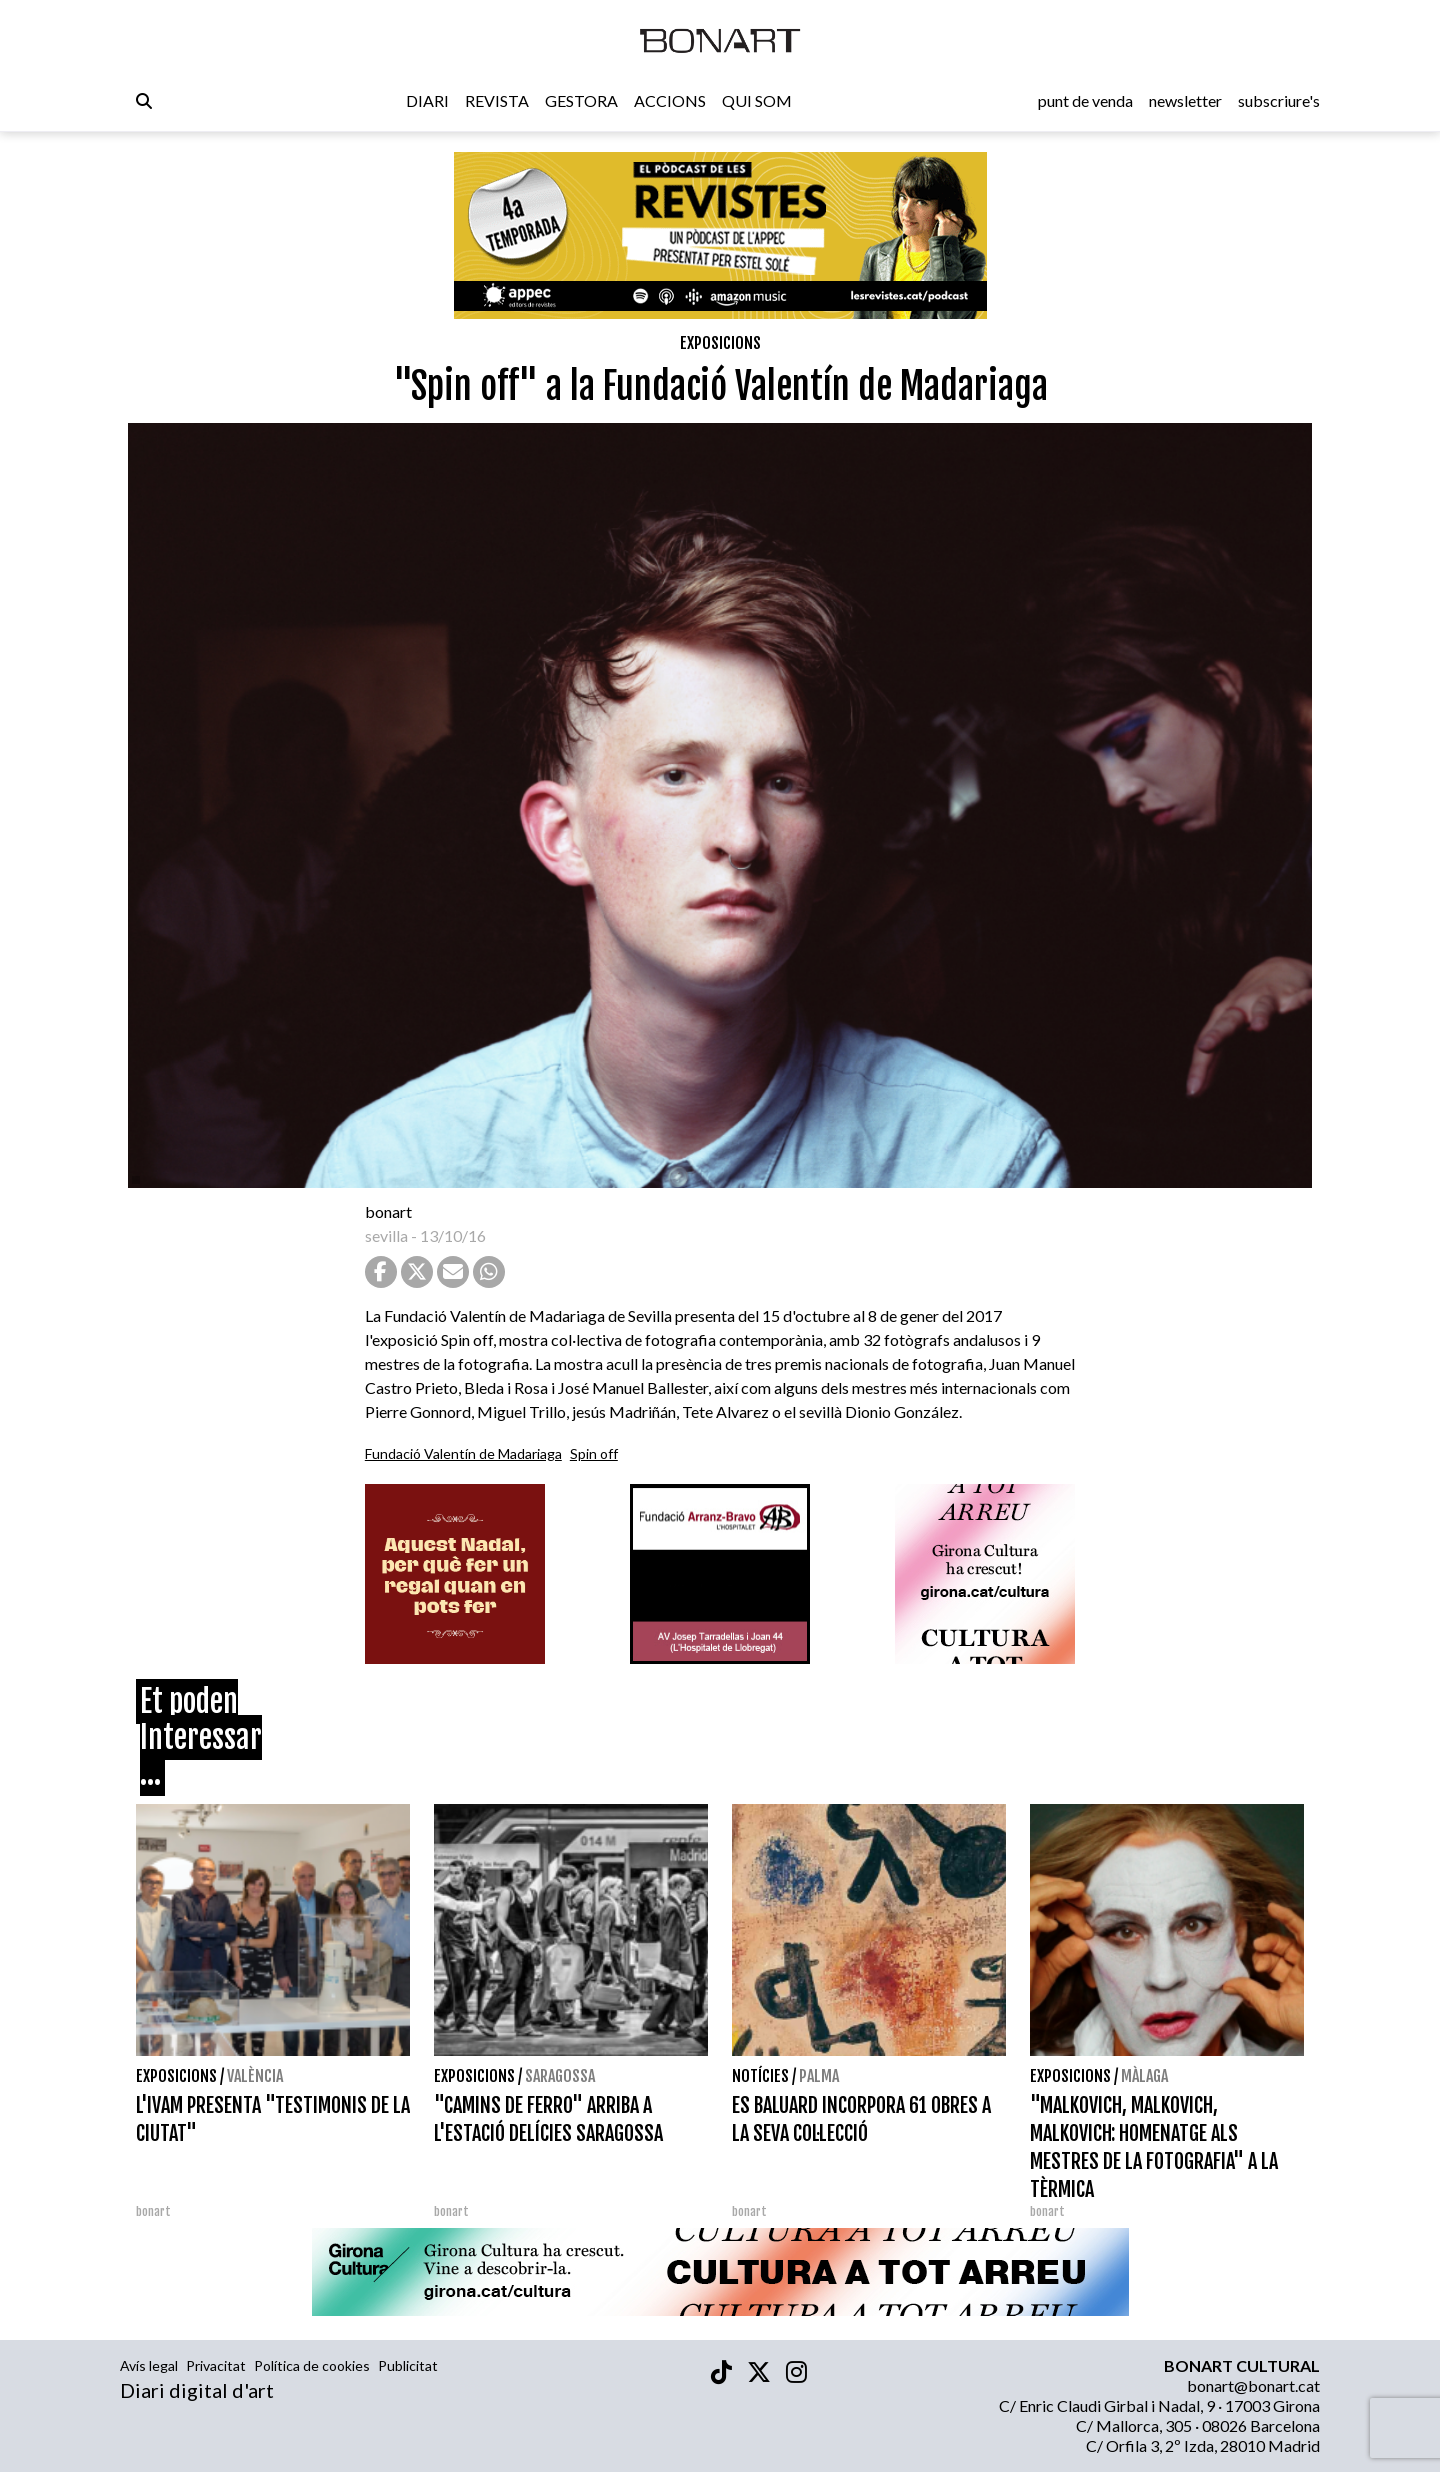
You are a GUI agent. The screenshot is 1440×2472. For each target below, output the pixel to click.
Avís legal (149, 2365)
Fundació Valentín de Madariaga (463, 1453)
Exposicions (720, 343)
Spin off (594, 1453)
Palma (819, 2076)
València (255, 2076)
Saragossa (560, 2076)
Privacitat (216, 2365)
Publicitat (408, 2365)
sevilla (386, 1235)
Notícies (760, 2076)
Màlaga (1144, 2076)
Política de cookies (312, 2365)
